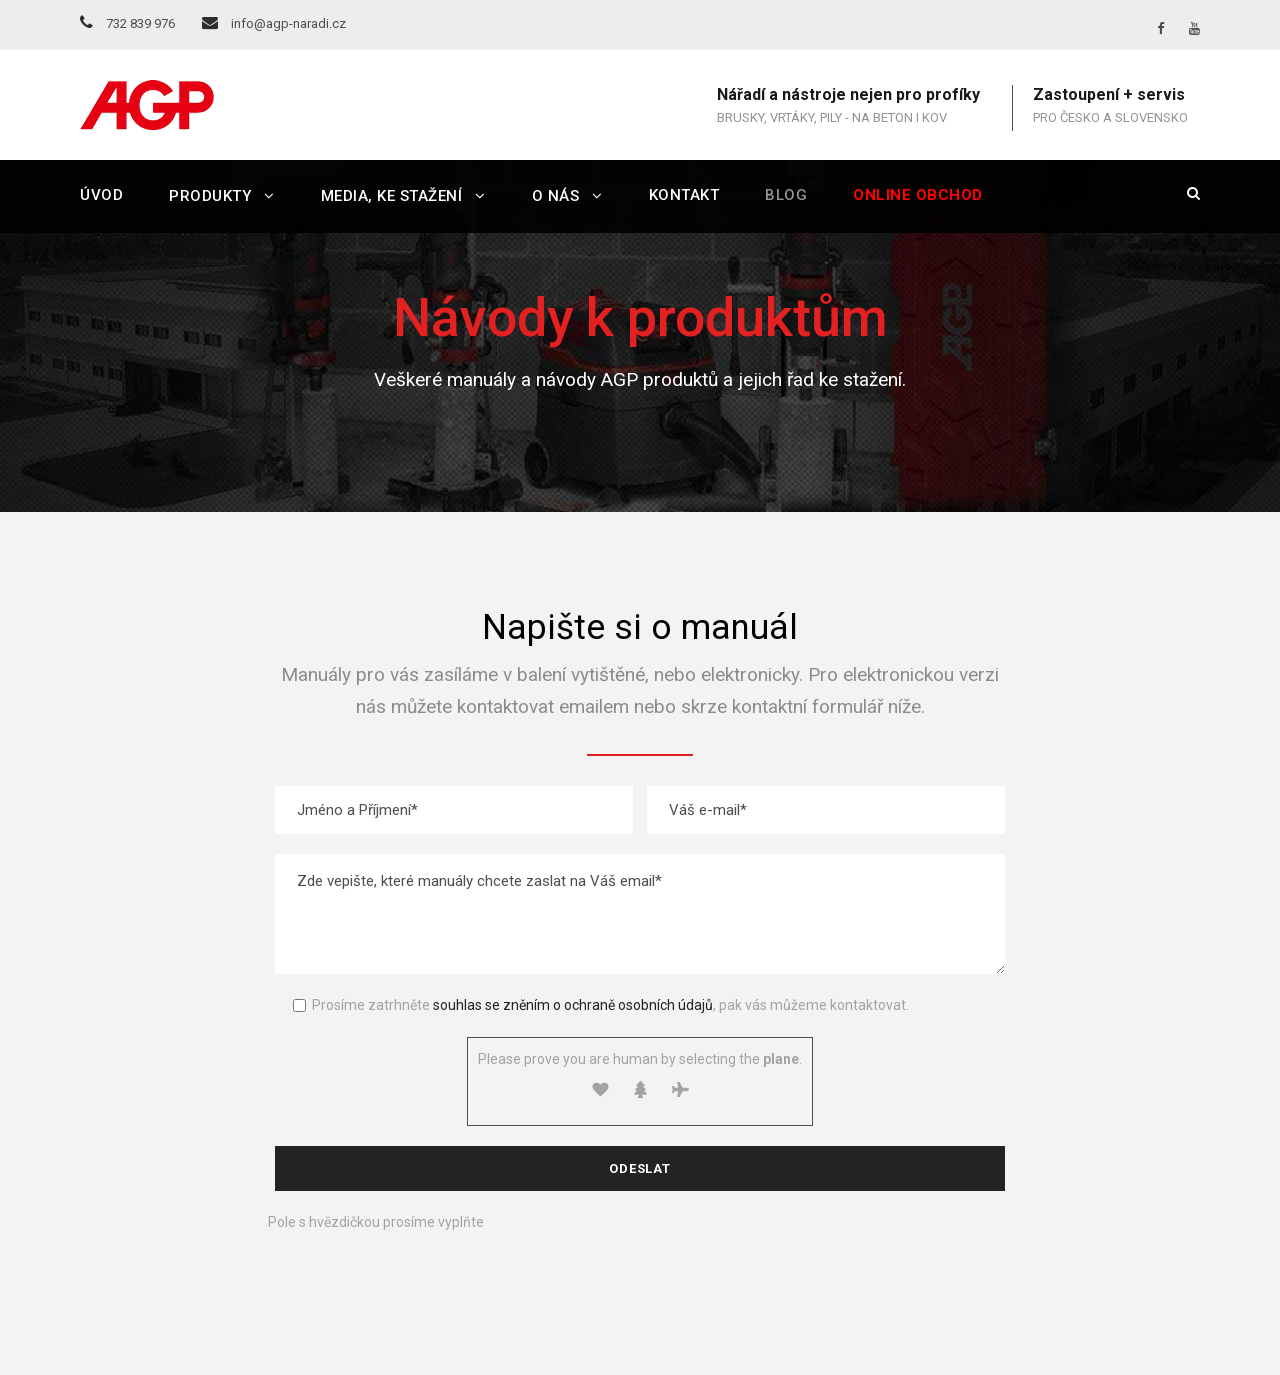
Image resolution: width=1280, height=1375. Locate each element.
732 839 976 (127, 23)
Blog (786, 195)
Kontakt (684, 195)
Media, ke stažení (392, 196)
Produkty (210, 196)
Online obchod (918, 195)
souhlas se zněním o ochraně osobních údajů (573, 1005)
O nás (556, 196)
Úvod (101, 195)
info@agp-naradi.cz (274, 23)
